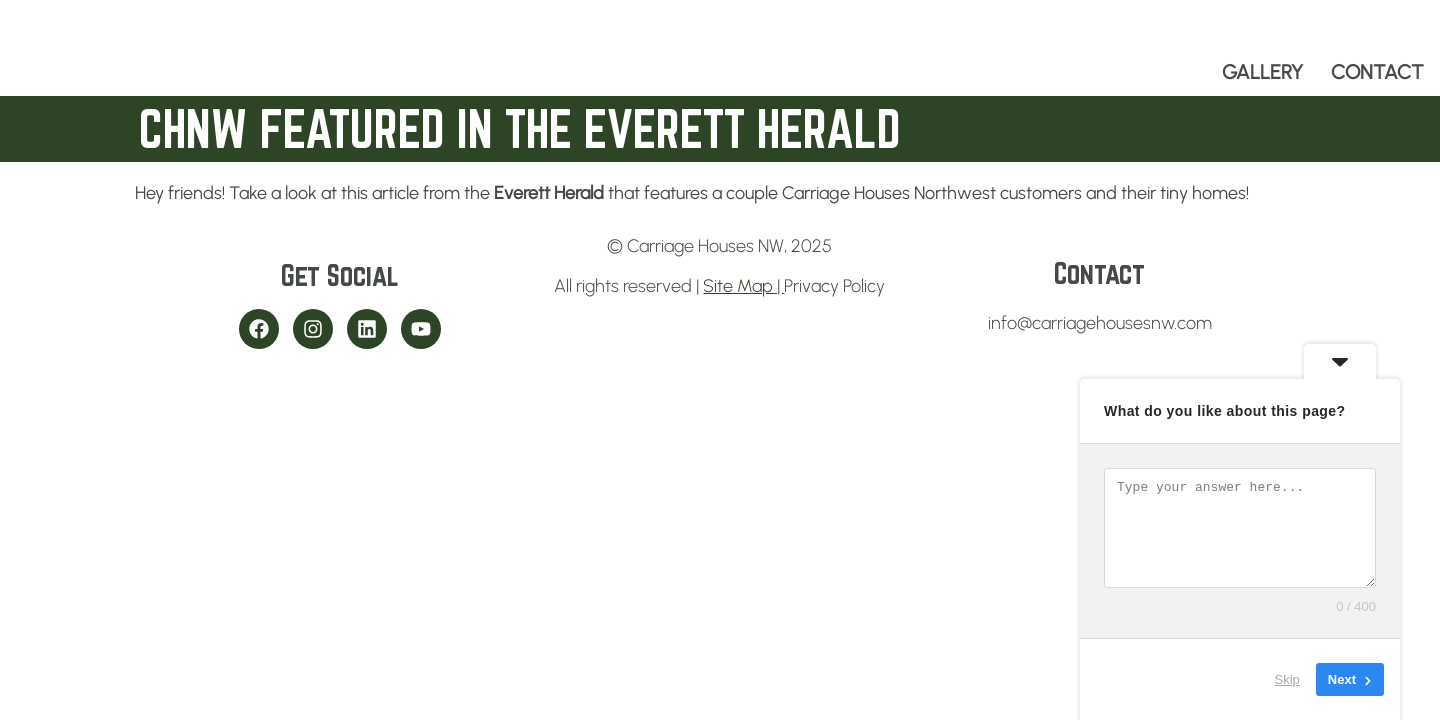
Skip (1287, 679)
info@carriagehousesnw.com (1100, 323)
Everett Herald (549, 193)
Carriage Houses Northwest (889, 193)
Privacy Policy (834, 286)
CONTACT (1377, 72)
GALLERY (1262, 72)
